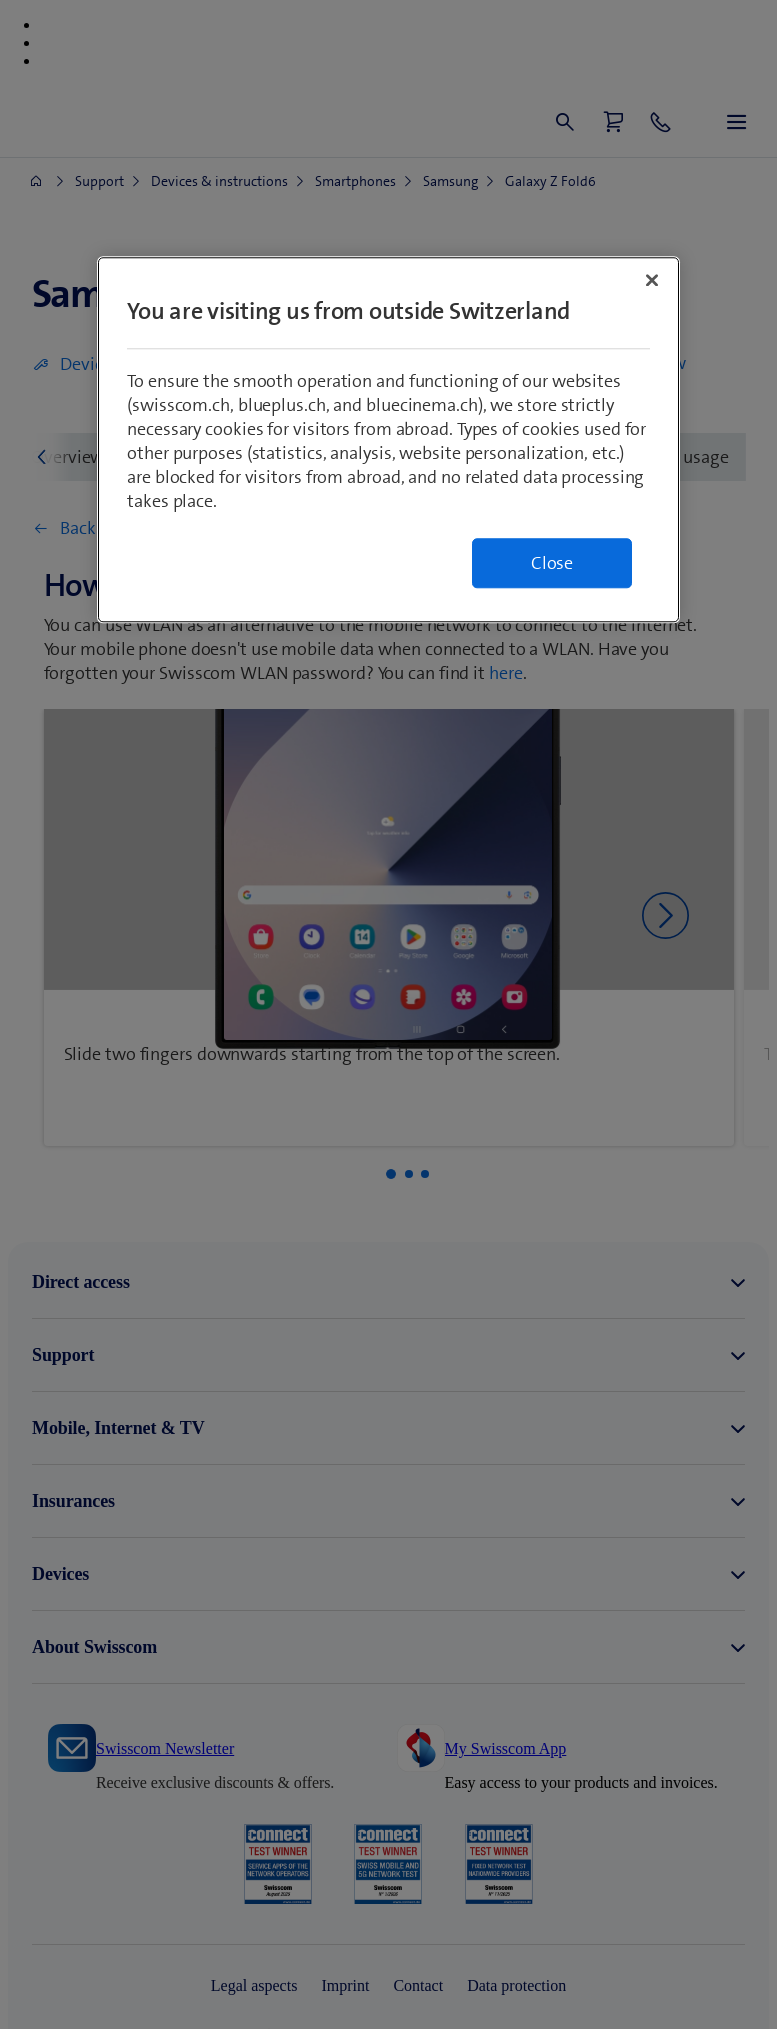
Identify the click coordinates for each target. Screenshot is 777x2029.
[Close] (652, 281)
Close (552, 564)
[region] (388, 440)
